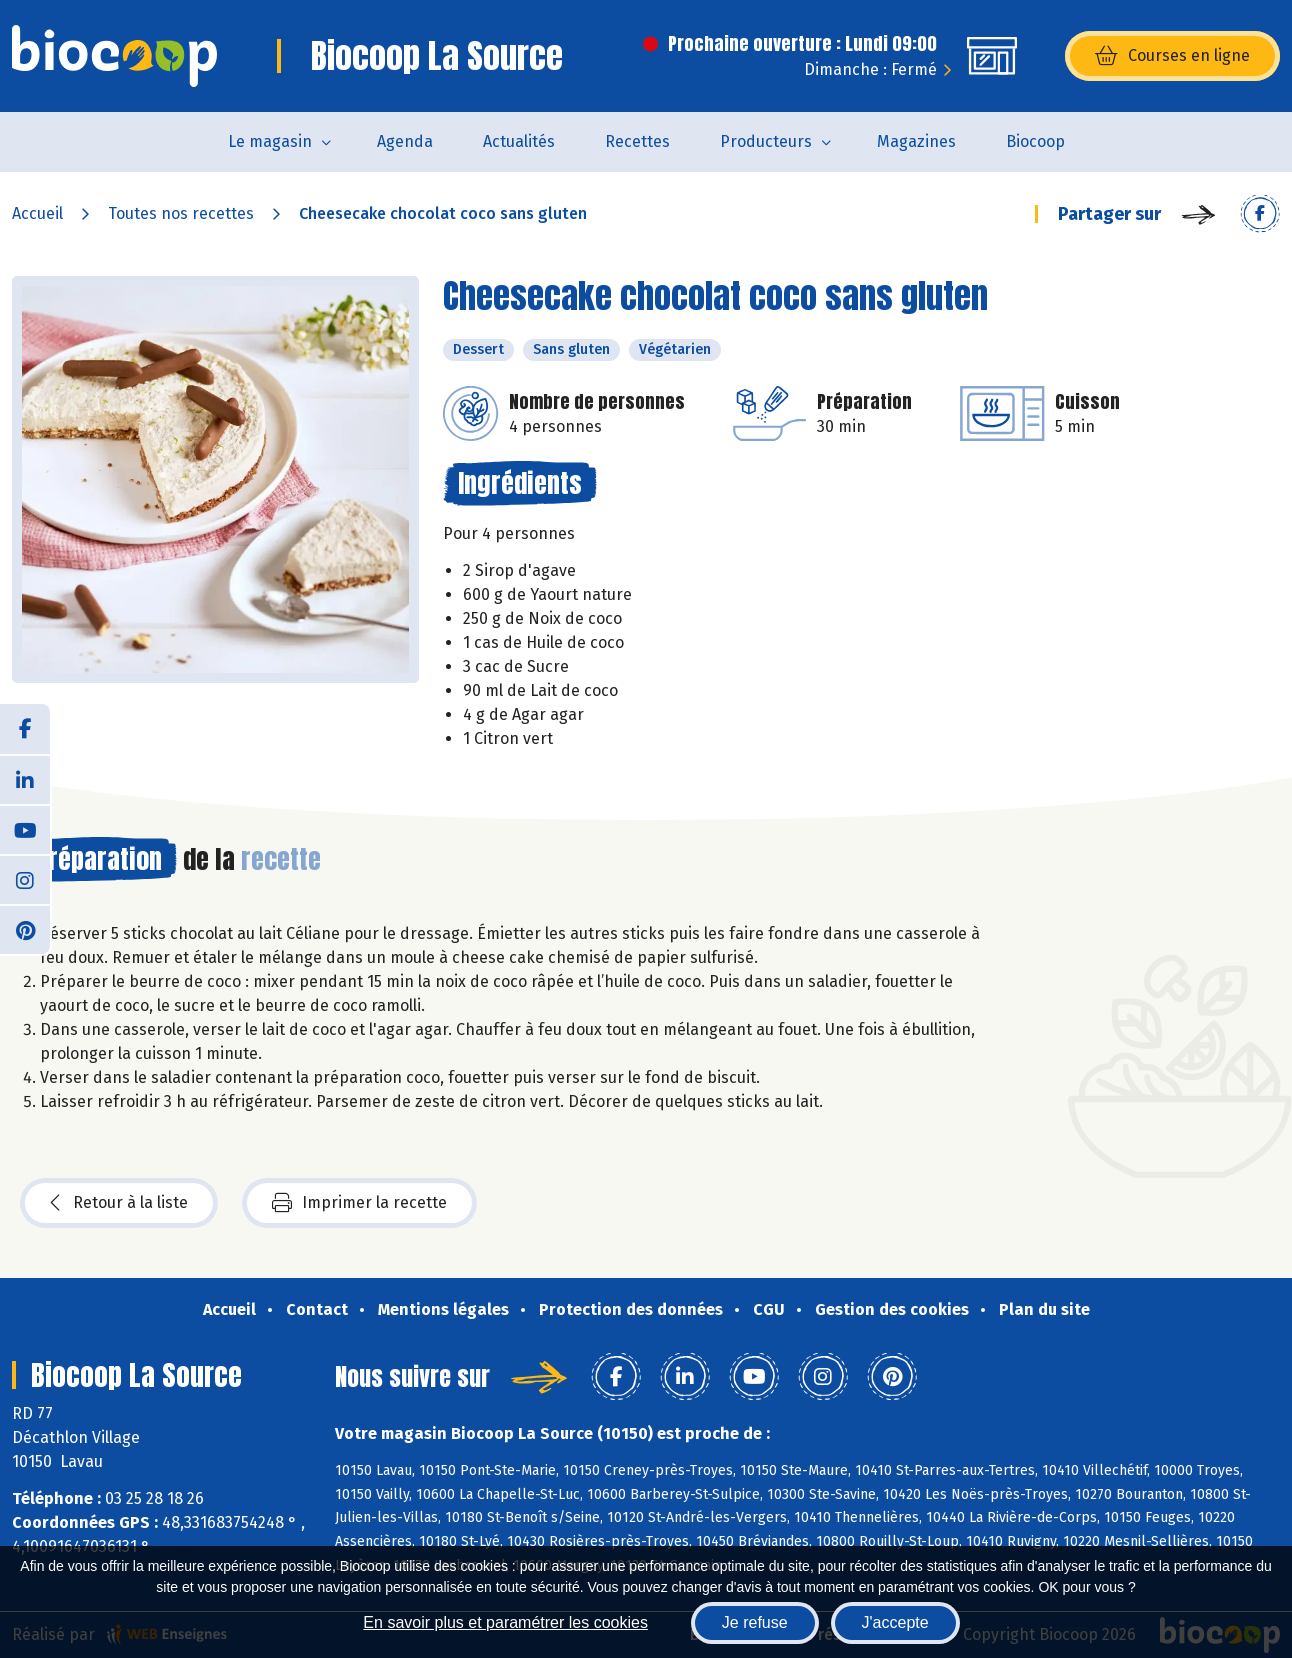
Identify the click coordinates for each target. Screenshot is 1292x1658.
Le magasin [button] (270, 141)
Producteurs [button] (766, 141)
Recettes (637, 141)
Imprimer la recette (359, 1203)
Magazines (916, 141)
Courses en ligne (1172, 56)
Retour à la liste (119, 1203)
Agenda (405, 141)
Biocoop (1035, 141)
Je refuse (755, 1622)
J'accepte (895, 1622)
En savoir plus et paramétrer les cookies (505, 1622)
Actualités (519, 141)
